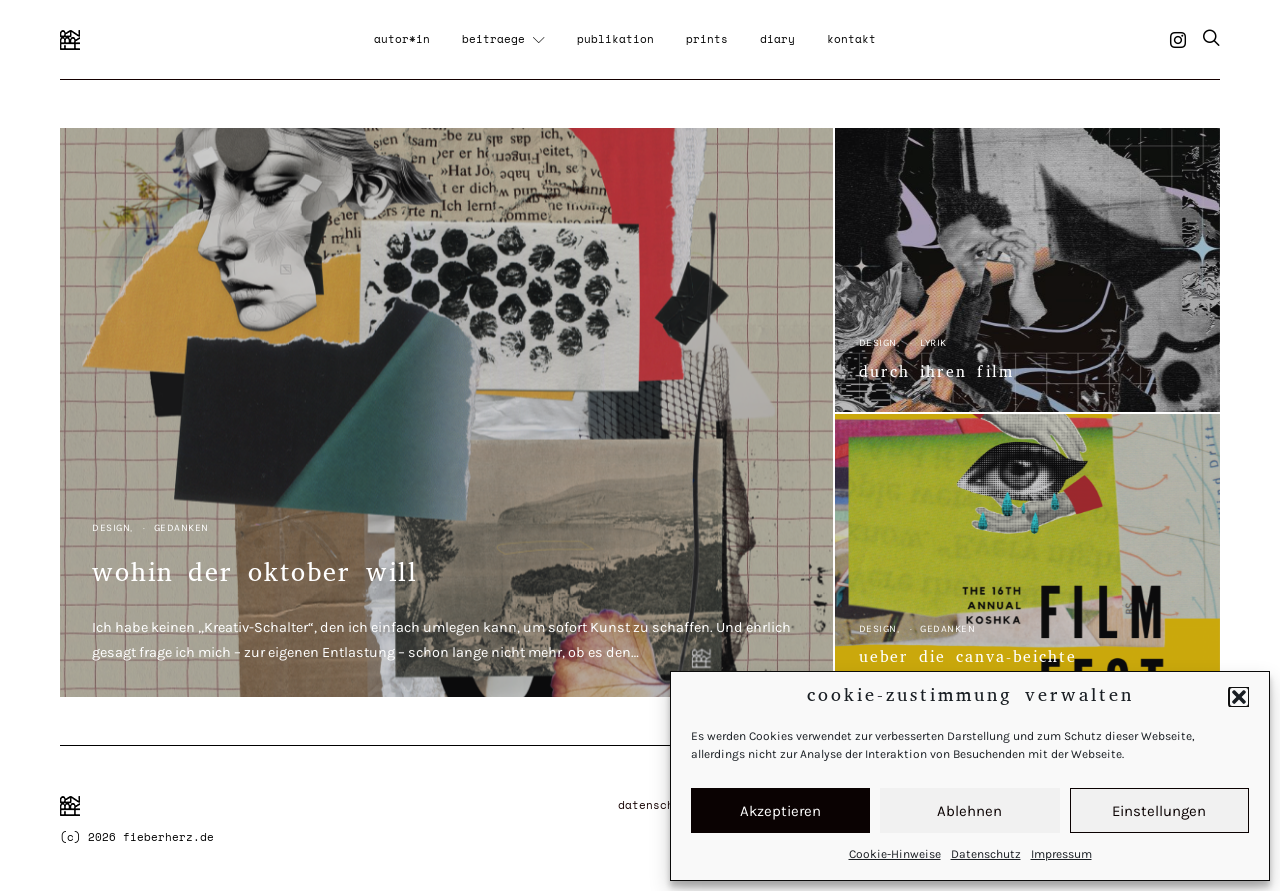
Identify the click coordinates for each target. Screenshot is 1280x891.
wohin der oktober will (255, 576)
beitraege (493, 39)
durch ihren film (936, 374)
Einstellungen (1159, 811)
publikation (615, 39)
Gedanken (181, 528)
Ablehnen (969, 811)
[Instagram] (1178, 40)
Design (111, 528)
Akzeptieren (780, 811)
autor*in (402, 39)
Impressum (1061, 854)
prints (707, 39)
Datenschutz (986, 854)
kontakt (851, 39)
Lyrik (933, 343)
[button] (1239, 697)
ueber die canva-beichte (968, 659)
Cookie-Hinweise (895, 854)
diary (777, 39)
